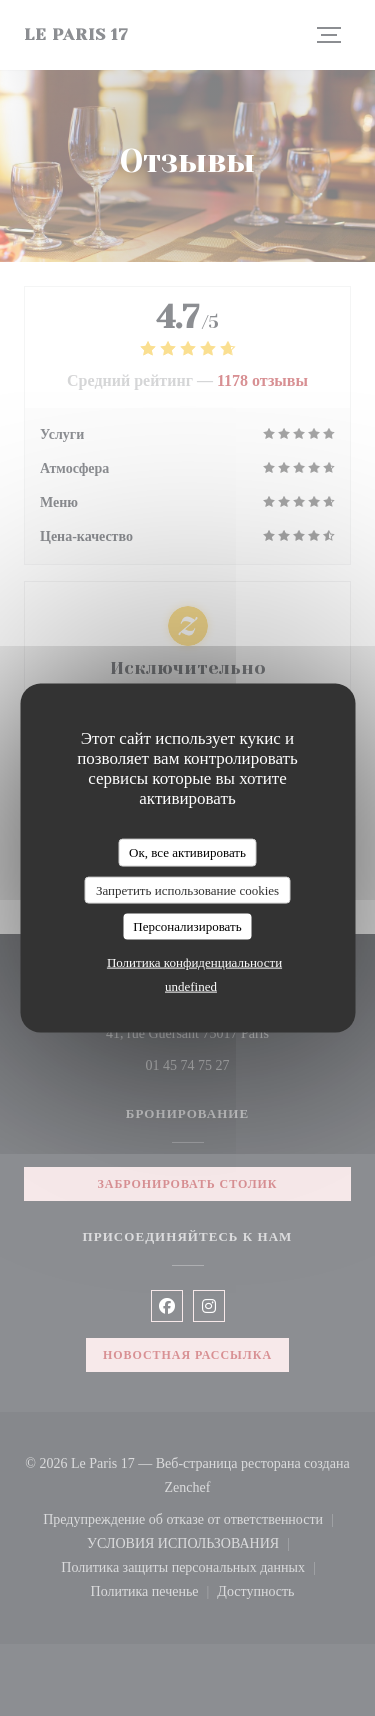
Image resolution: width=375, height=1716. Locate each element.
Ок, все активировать (187, 852)
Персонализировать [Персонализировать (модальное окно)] (187, 926)
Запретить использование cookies (187, 889)
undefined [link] (191, 985)
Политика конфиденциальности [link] (194, 961)
